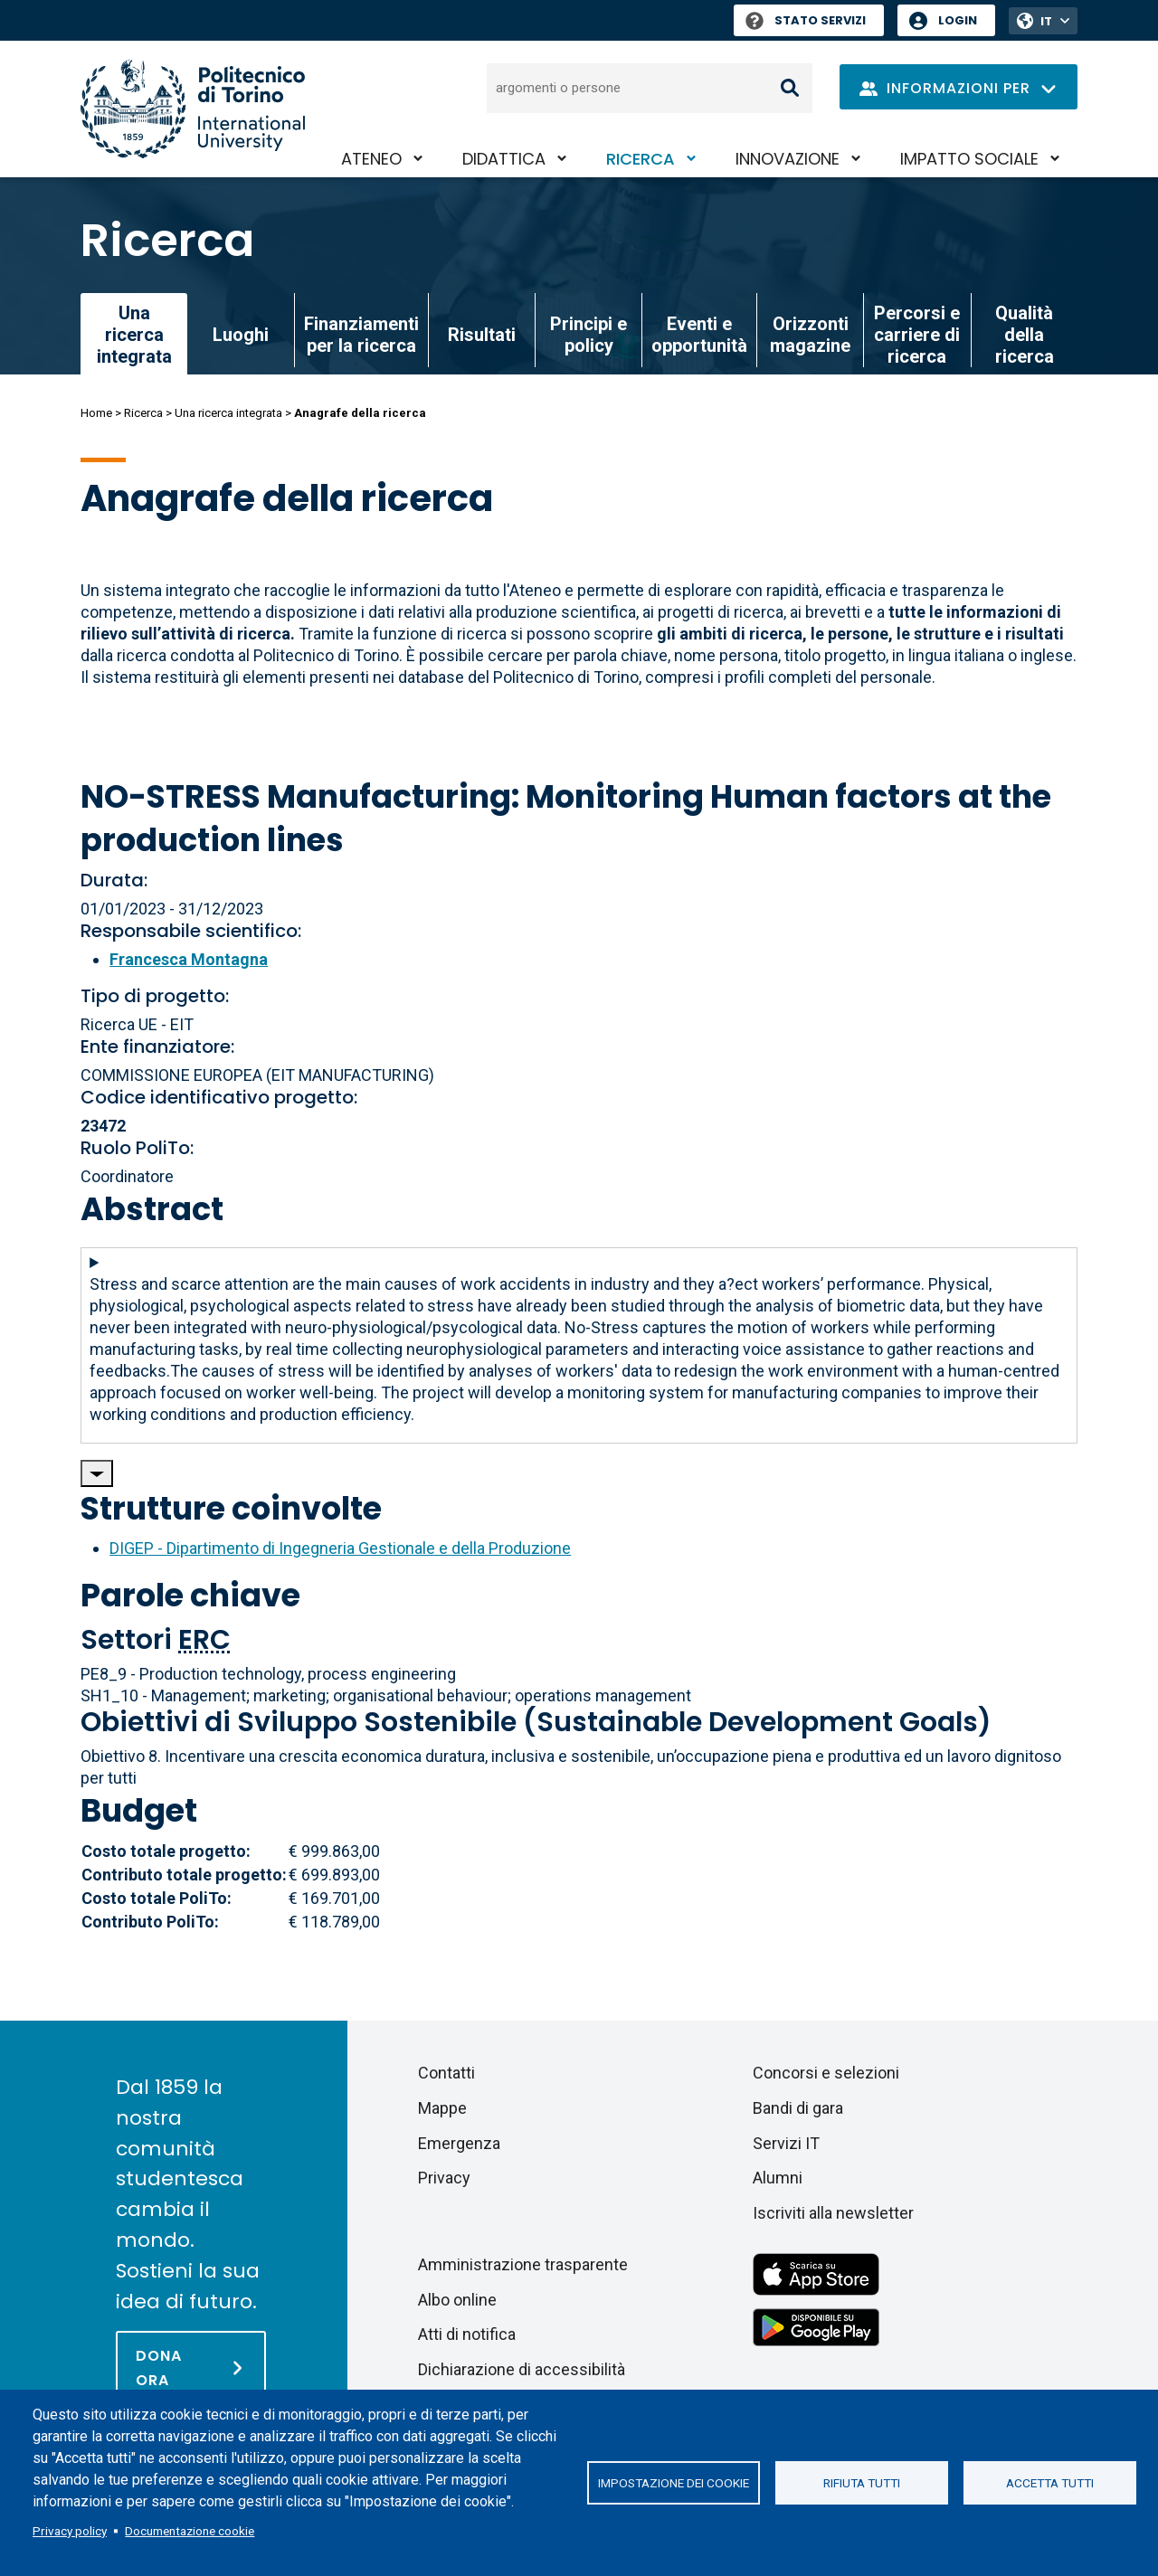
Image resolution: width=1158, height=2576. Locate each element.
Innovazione (788, 158)
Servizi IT (786, 2143)
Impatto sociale (969, 158)
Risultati (482, 335)
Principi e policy (588, 334)
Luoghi (241, 335)
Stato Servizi (805, 20)
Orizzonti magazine (810, 334)
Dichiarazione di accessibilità (521, 2369)
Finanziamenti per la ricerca (361, 334)
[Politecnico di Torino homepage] (193, 109)
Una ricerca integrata (228, 413)
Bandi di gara (798, 2107)
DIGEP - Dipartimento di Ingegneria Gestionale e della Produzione (340, 1548)
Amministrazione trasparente (523, 2264)
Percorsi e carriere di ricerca (917, 334)
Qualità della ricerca (1024, 334)
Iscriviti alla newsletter (833, 2212)
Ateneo (371, 158)
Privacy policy (70, 2531)
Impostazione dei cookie (673, 2483)
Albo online (457, 2299)
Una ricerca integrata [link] (134, 334)
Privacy (444, 2177)
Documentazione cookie (189, 2531)
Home (96, 413)
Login (957, 20)
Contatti (446, 2072)
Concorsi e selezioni (826, 2072)
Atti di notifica (467, 2334)
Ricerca (640, 158)
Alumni (777, 2177)
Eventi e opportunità (699, 334)
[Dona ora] (191, 2367)
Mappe (442, 2107)
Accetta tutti (1050, 2483)
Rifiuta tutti (861, 2483)
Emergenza (459, 2143)
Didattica (504, 158)
